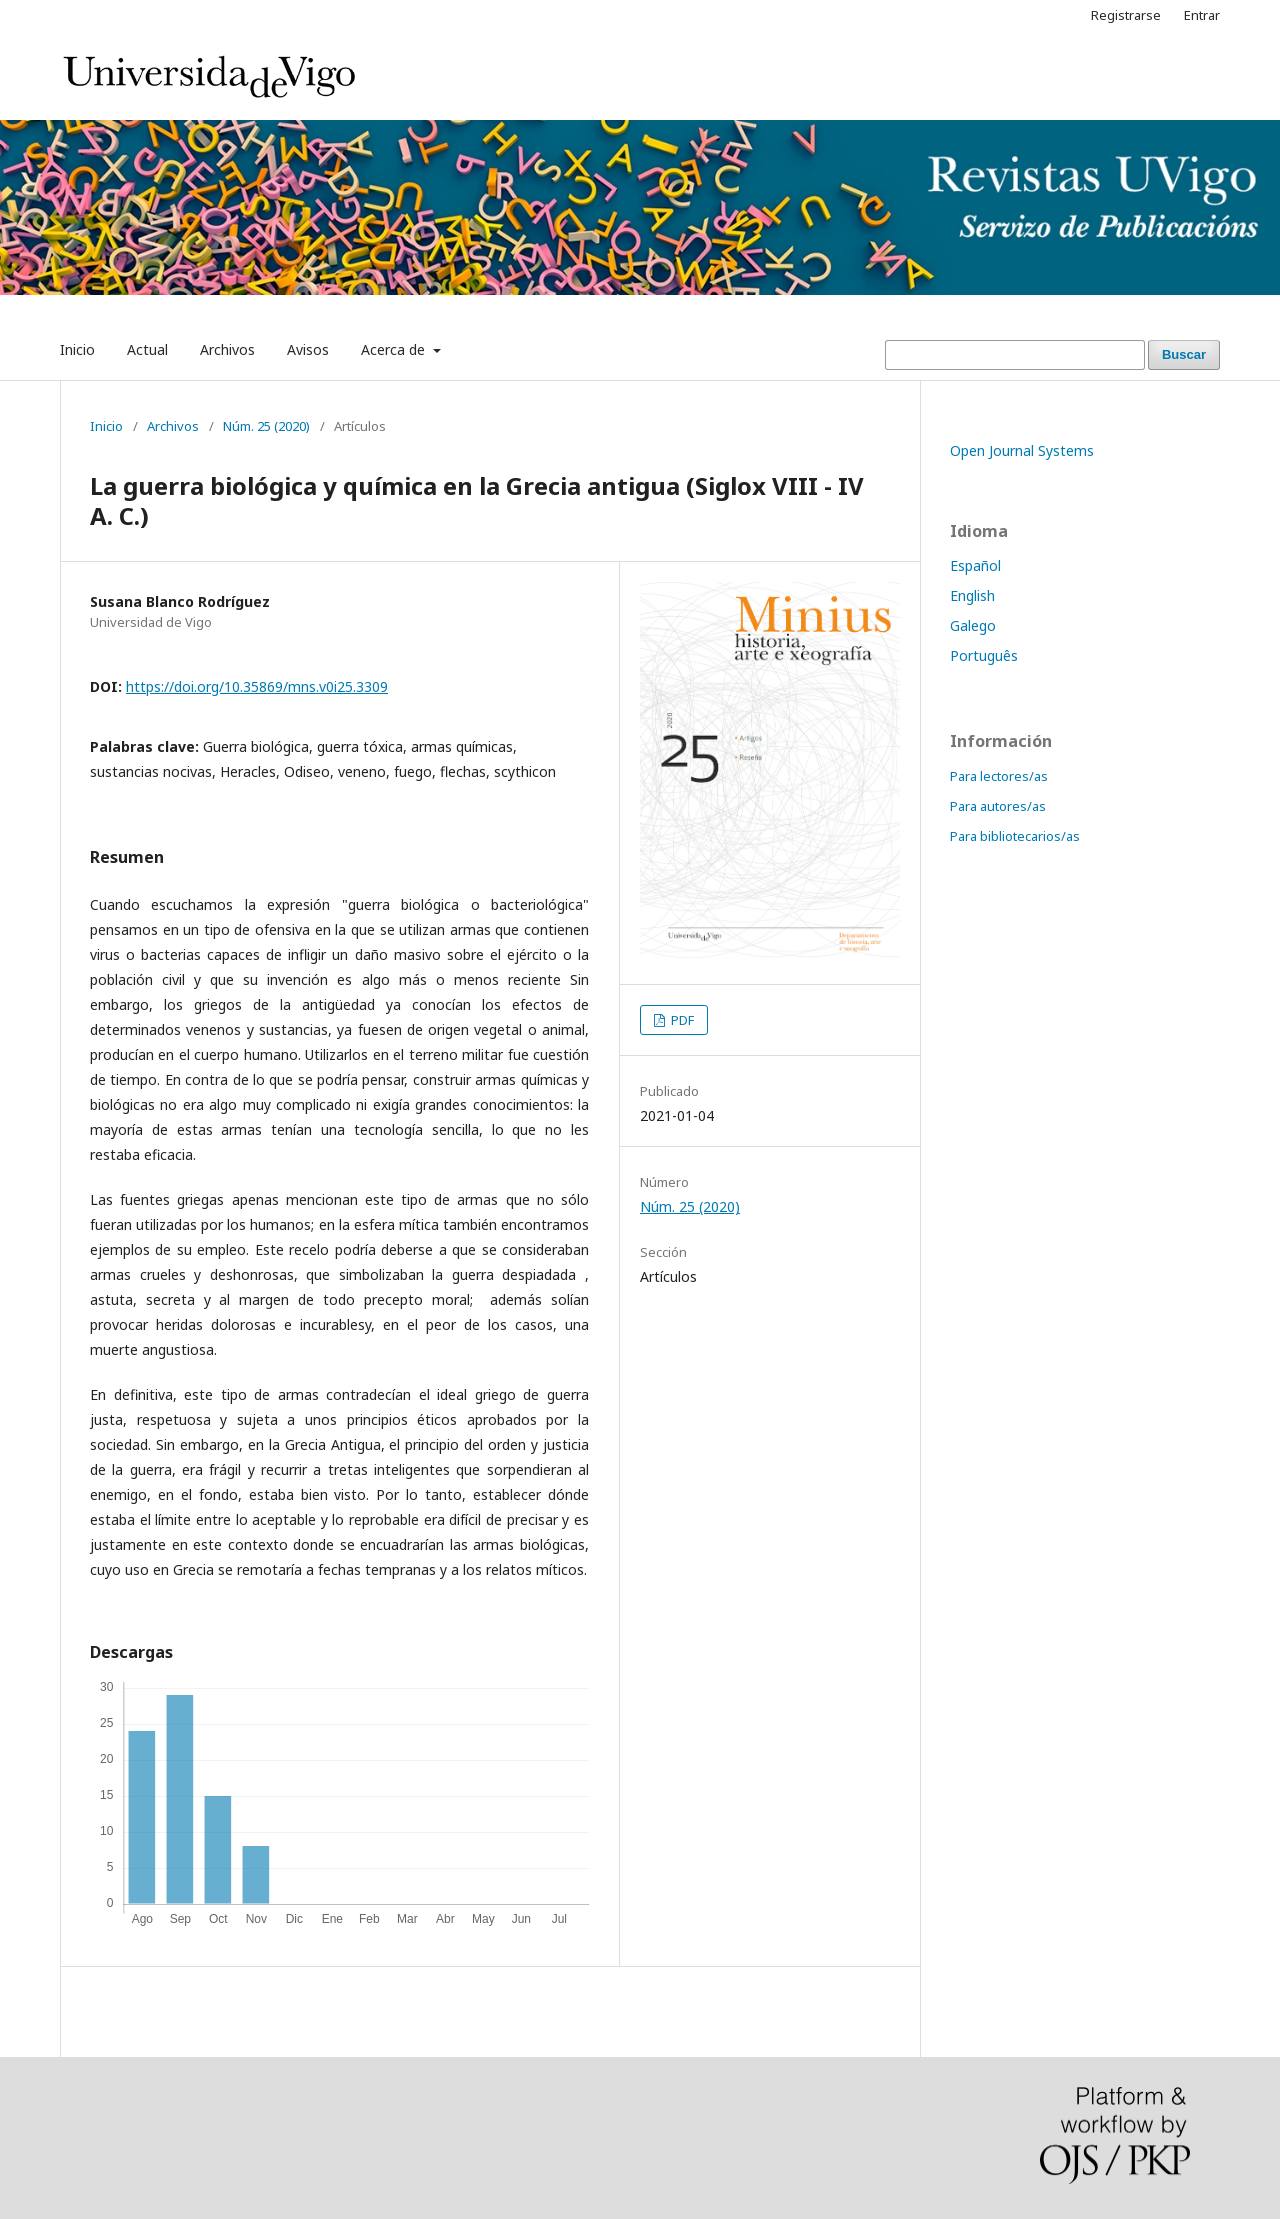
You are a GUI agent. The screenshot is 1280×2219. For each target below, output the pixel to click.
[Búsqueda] (1015, 355)
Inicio (77, 349)
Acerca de (395, 349)
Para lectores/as (999, 776)
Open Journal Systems (1022, 450)
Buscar (1184, 354)
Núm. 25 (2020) (266, 426)
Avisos (308, 349)
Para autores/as (998, 806)
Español (975, 565)
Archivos (227, 349)
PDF (681, 1020)
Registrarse (1126, 15)
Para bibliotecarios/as (1015, 836)
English (972, 595)
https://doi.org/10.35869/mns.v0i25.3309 (257, 686)
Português (984, 655)
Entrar (1202, 15)
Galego (973, 625)
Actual (147, 349)
